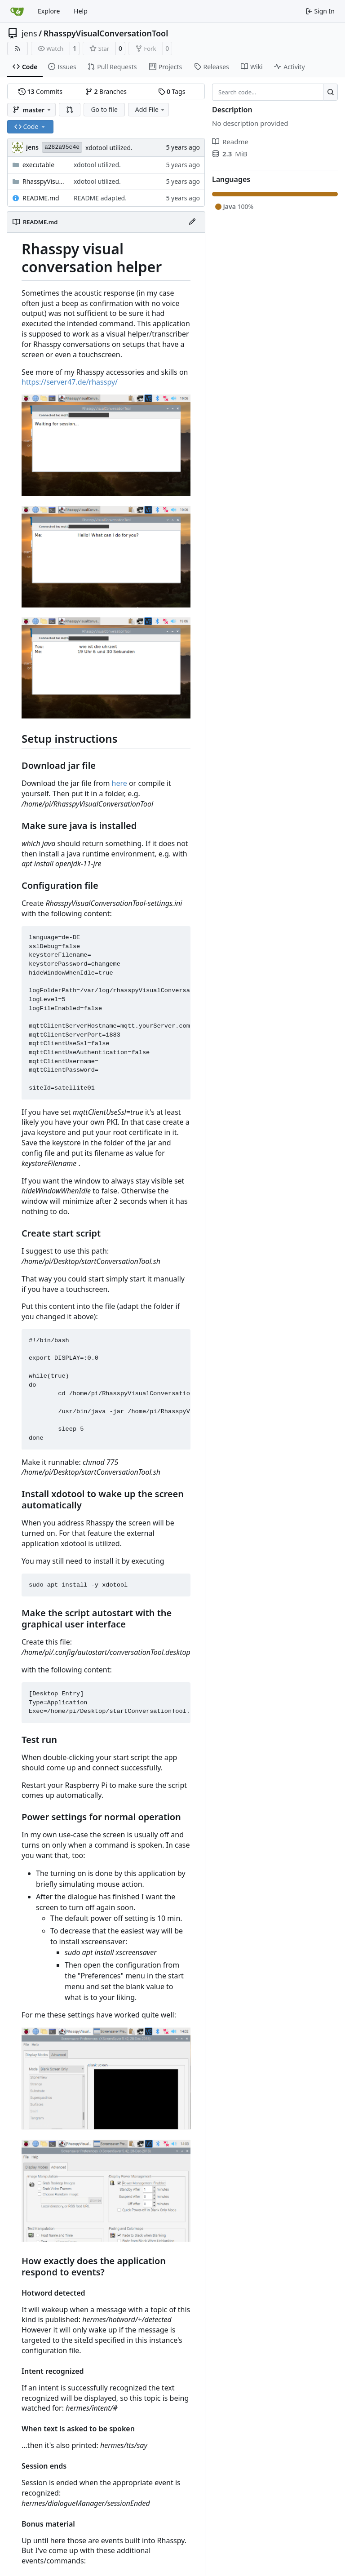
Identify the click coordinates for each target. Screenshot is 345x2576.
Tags (172, 91)
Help (81, 11)
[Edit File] (192, 222)
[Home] (17, 11)
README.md (40, 198)
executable (38, 164)
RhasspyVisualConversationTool (106, 33)
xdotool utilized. (109, 147)
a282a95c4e (62, 147)
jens (29, 33)
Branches (106, 91)
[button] (69, 109)
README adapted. (100, 198)
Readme (230, 141)
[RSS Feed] (17, 48)
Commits (40, 91)
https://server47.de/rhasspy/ (70, 382)
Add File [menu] (150, 109)
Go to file (104, 109)
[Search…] (330, 92)
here (119, 783)
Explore (49, 11)
